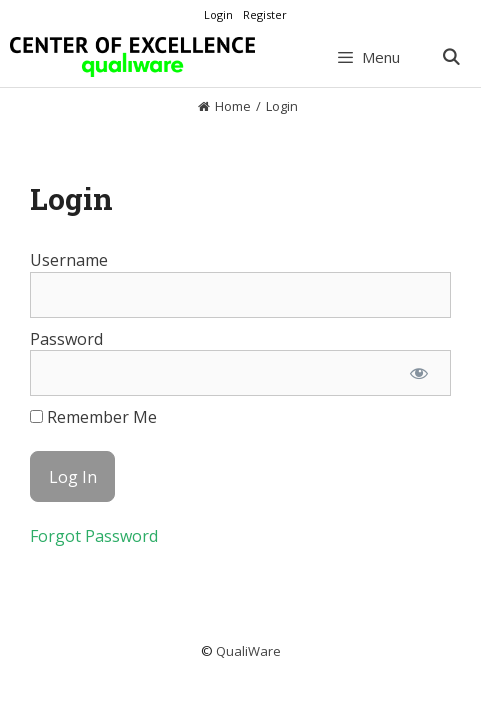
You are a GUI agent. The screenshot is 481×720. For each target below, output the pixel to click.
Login (218, 14)
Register (265, 14)
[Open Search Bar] (450, 57)
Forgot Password (94, 536)
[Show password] (418, 373)
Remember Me (93, 417)
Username (69, 260)
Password (66, 339)
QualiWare (248, 651)
